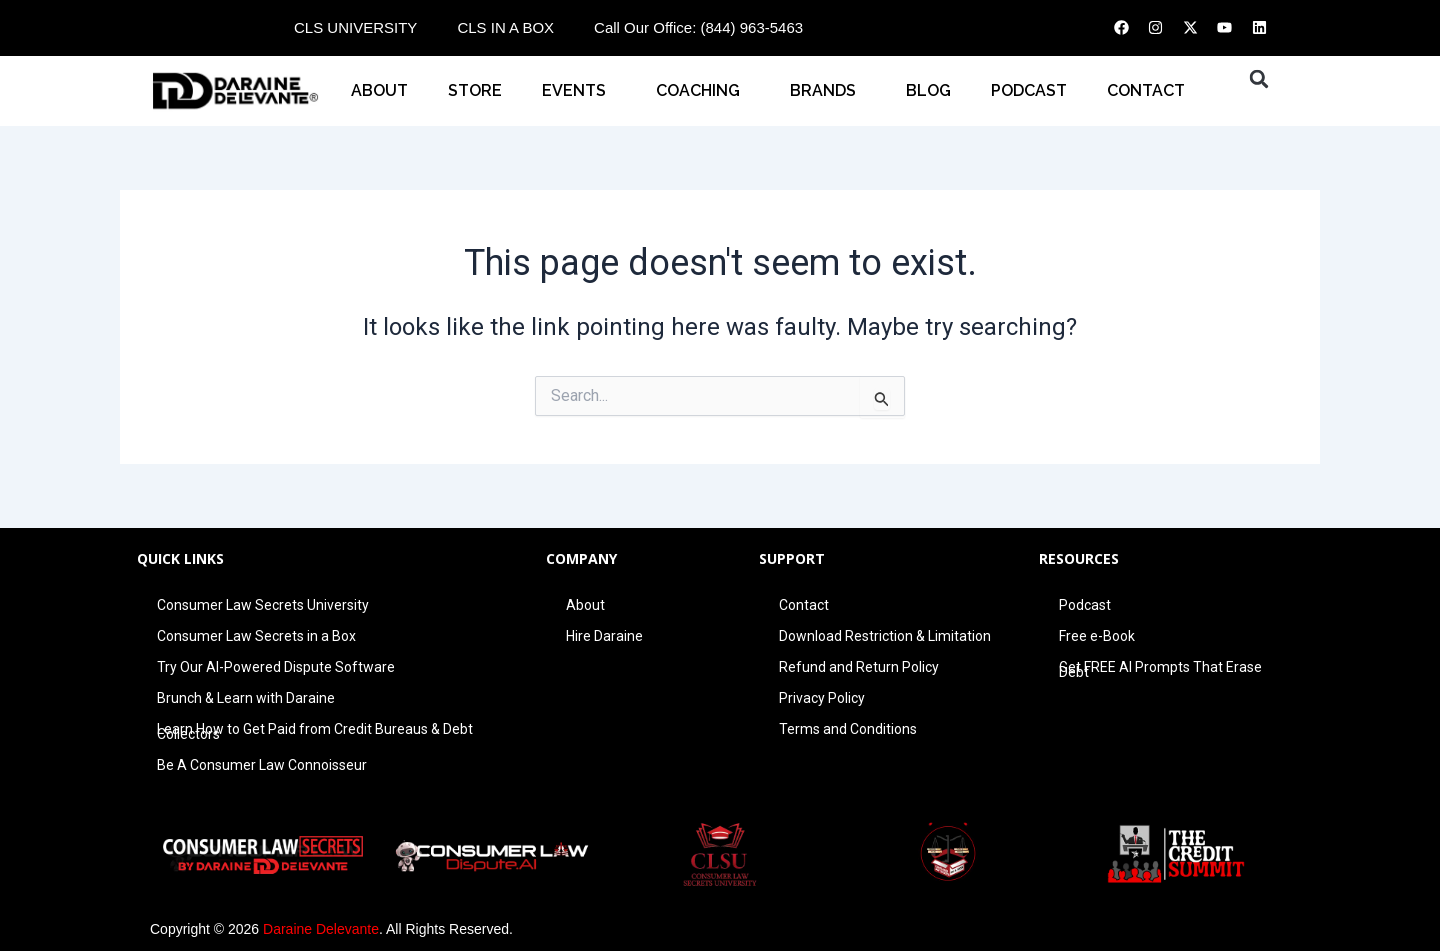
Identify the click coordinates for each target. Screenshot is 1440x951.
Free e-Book (1097, 636)
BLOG (928, 90)
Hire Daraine (604, 636)
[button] (1259, 79)
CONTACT (1151, 91)
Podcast (1085, 605)
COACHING (703, 91)
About (379, 90)
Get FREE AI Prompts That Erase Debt (1160, 669)
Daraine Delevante (321, 929)
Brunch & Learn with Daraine (246, 698)
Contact (804, 605)
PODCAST (1029, 90)
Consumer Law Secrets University (263, 605)
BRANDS (828, 91)
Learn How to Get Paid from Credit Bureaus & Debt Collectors (315, 731)
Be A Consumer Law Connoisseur (262, 765)
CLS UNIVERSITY (355, 27)
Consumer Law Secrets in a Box (256, 636)
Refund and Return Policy (859, 667)
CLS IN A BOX (505, 27)
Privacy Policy (822, 698)
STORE (475, 90)
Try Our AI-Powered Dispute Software (276, 667)
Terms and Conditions (848, 729)
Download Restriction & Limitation (885, 636)
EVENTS (579, 91)
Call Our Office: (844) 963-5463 (698, 27)
